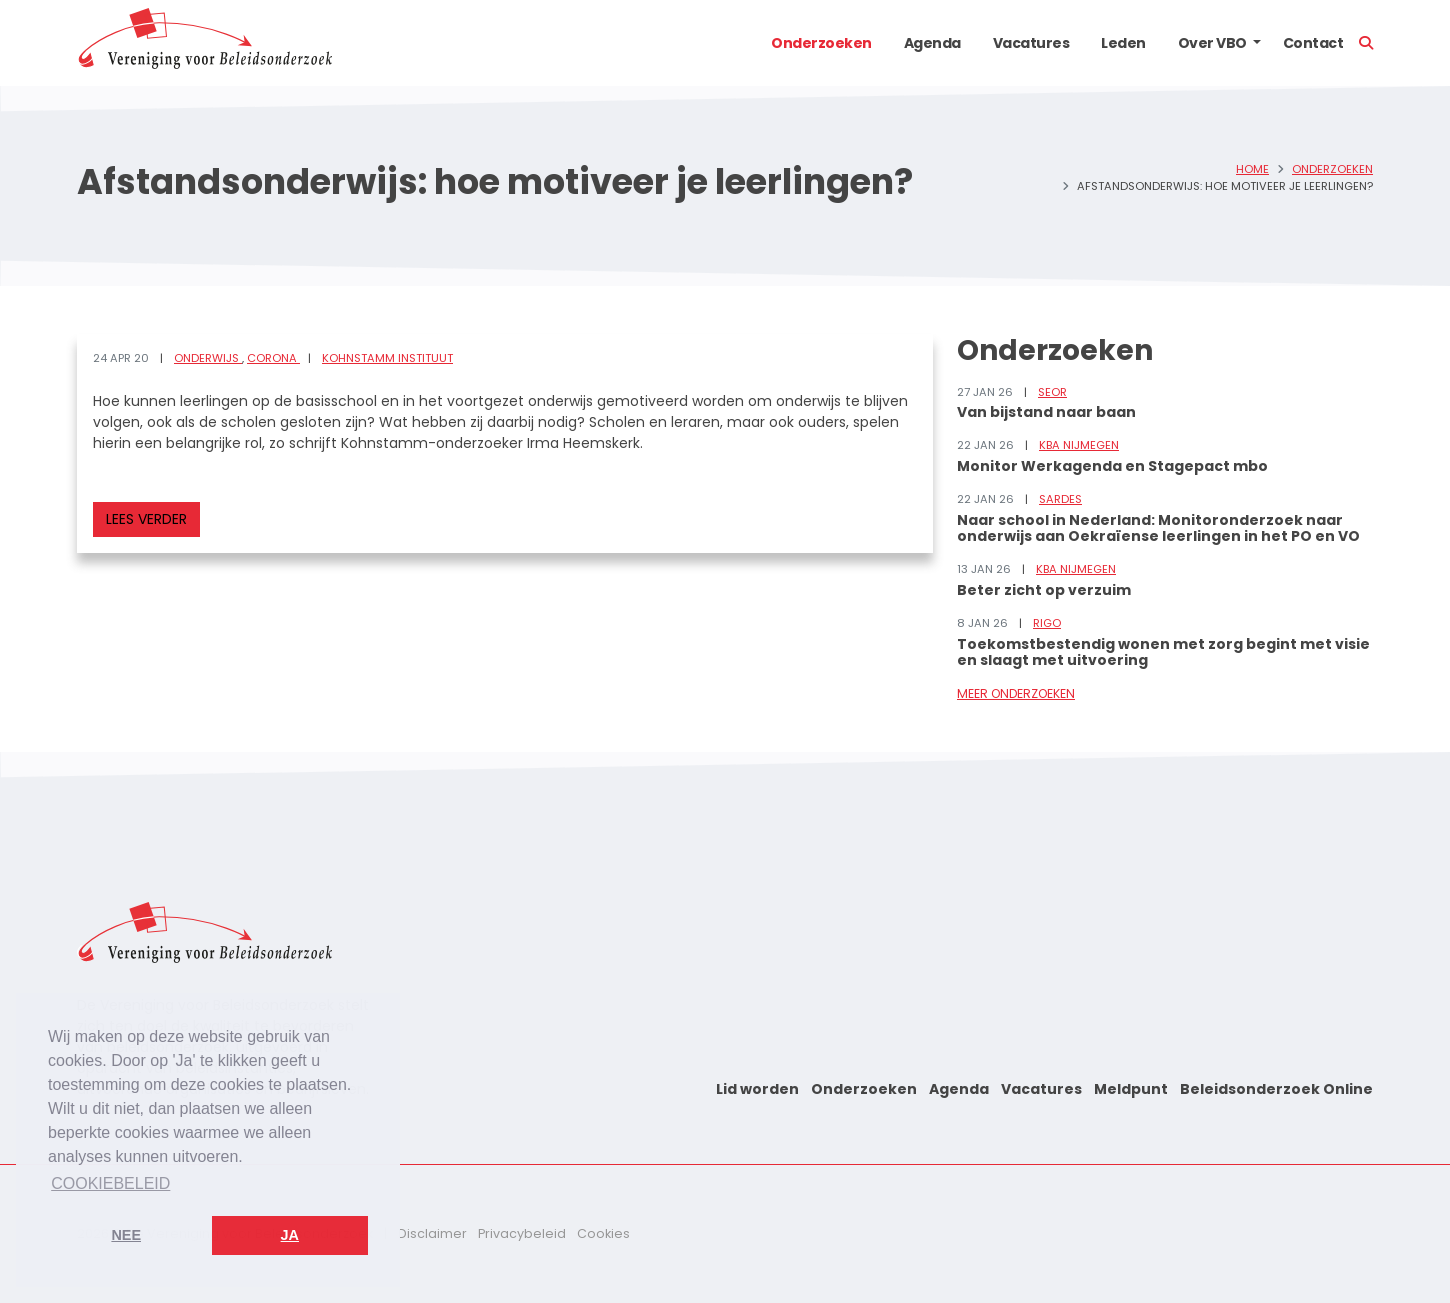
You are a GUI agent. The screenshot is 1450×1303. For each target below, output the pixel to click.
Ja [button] (290, 1235)
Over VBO (1212, 43)
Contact (1313, 43)
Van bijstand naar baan (1046, 412)
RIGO (1047, 623)
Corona (273, 358)
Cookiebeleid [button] (110, 1183)
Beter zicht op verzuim (1044, 590)
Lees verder (146, 519)
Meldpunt (1131, 1089)
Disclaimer (432, 1233)
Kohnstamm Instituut (387, 358)
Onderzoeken (821, 43)
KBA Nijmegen (1079, 445)
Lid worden (757, 1089)
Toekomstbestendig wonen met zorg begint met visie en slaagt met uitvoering (1163, 652)
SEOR (1052, 392)
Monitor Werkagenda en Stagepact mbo (1112, 466)
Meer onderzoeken (1016, 693)
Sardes (1060, 499)
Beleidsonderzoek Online (1276, 1089)
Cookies (603, 1233)
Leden (1123, 43)
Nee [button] (126, 1235)
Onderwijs (208, 358)
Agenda (932, 43)
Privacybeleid (522, 1233)
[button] (1257, 43)
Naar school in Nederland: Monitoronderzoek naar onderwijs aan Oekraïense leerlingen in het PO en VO (1158, 528)
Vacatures (1031, 43)
